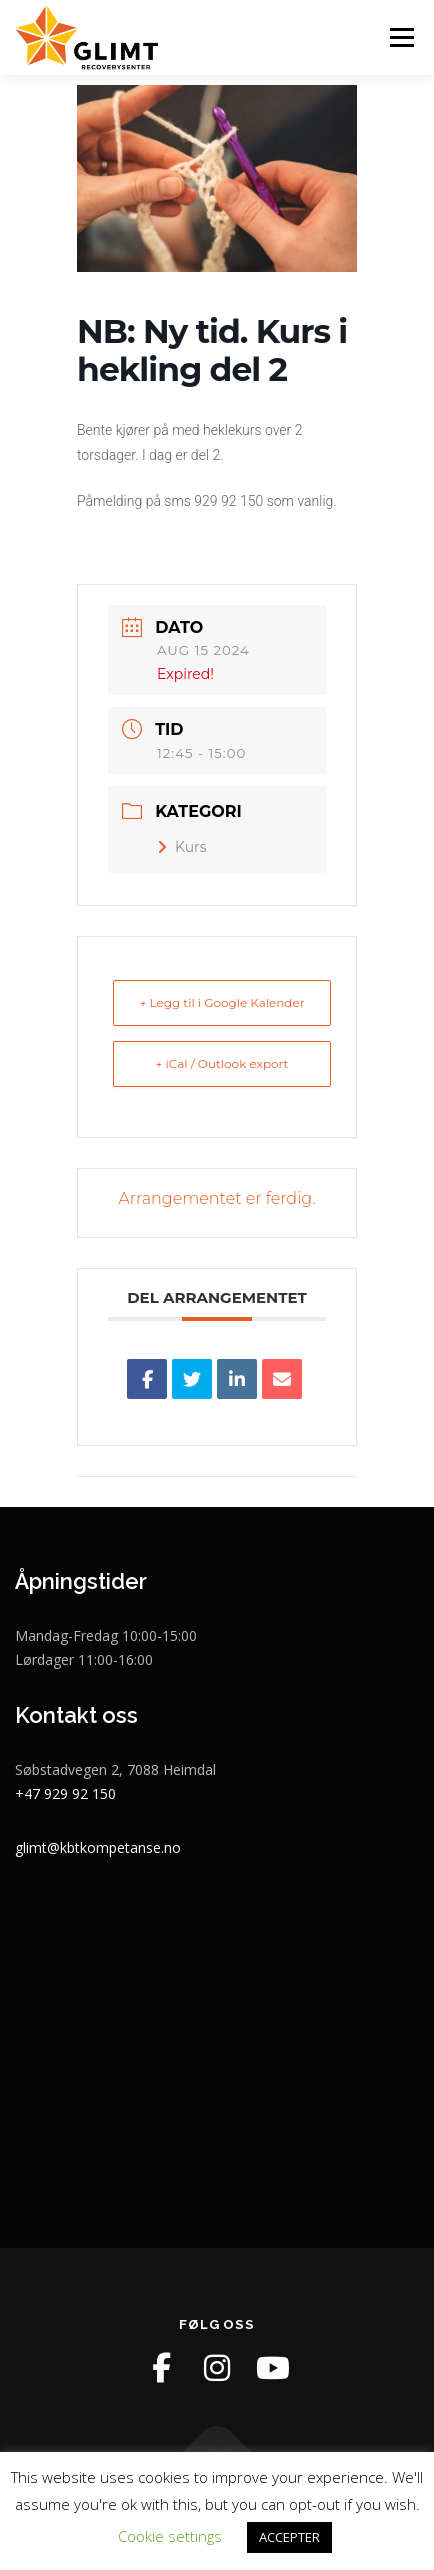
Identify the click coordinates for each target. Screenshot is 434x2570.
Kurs (182, 847)
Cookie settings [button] (170, 2536)
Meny (400, 37)
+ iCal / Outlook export (222, 1063)
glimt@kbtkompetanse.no (98, 1847)
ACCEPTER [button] (289, 2537)
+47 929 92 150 (65, 1793)
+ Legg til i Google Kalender (221, 1002)
